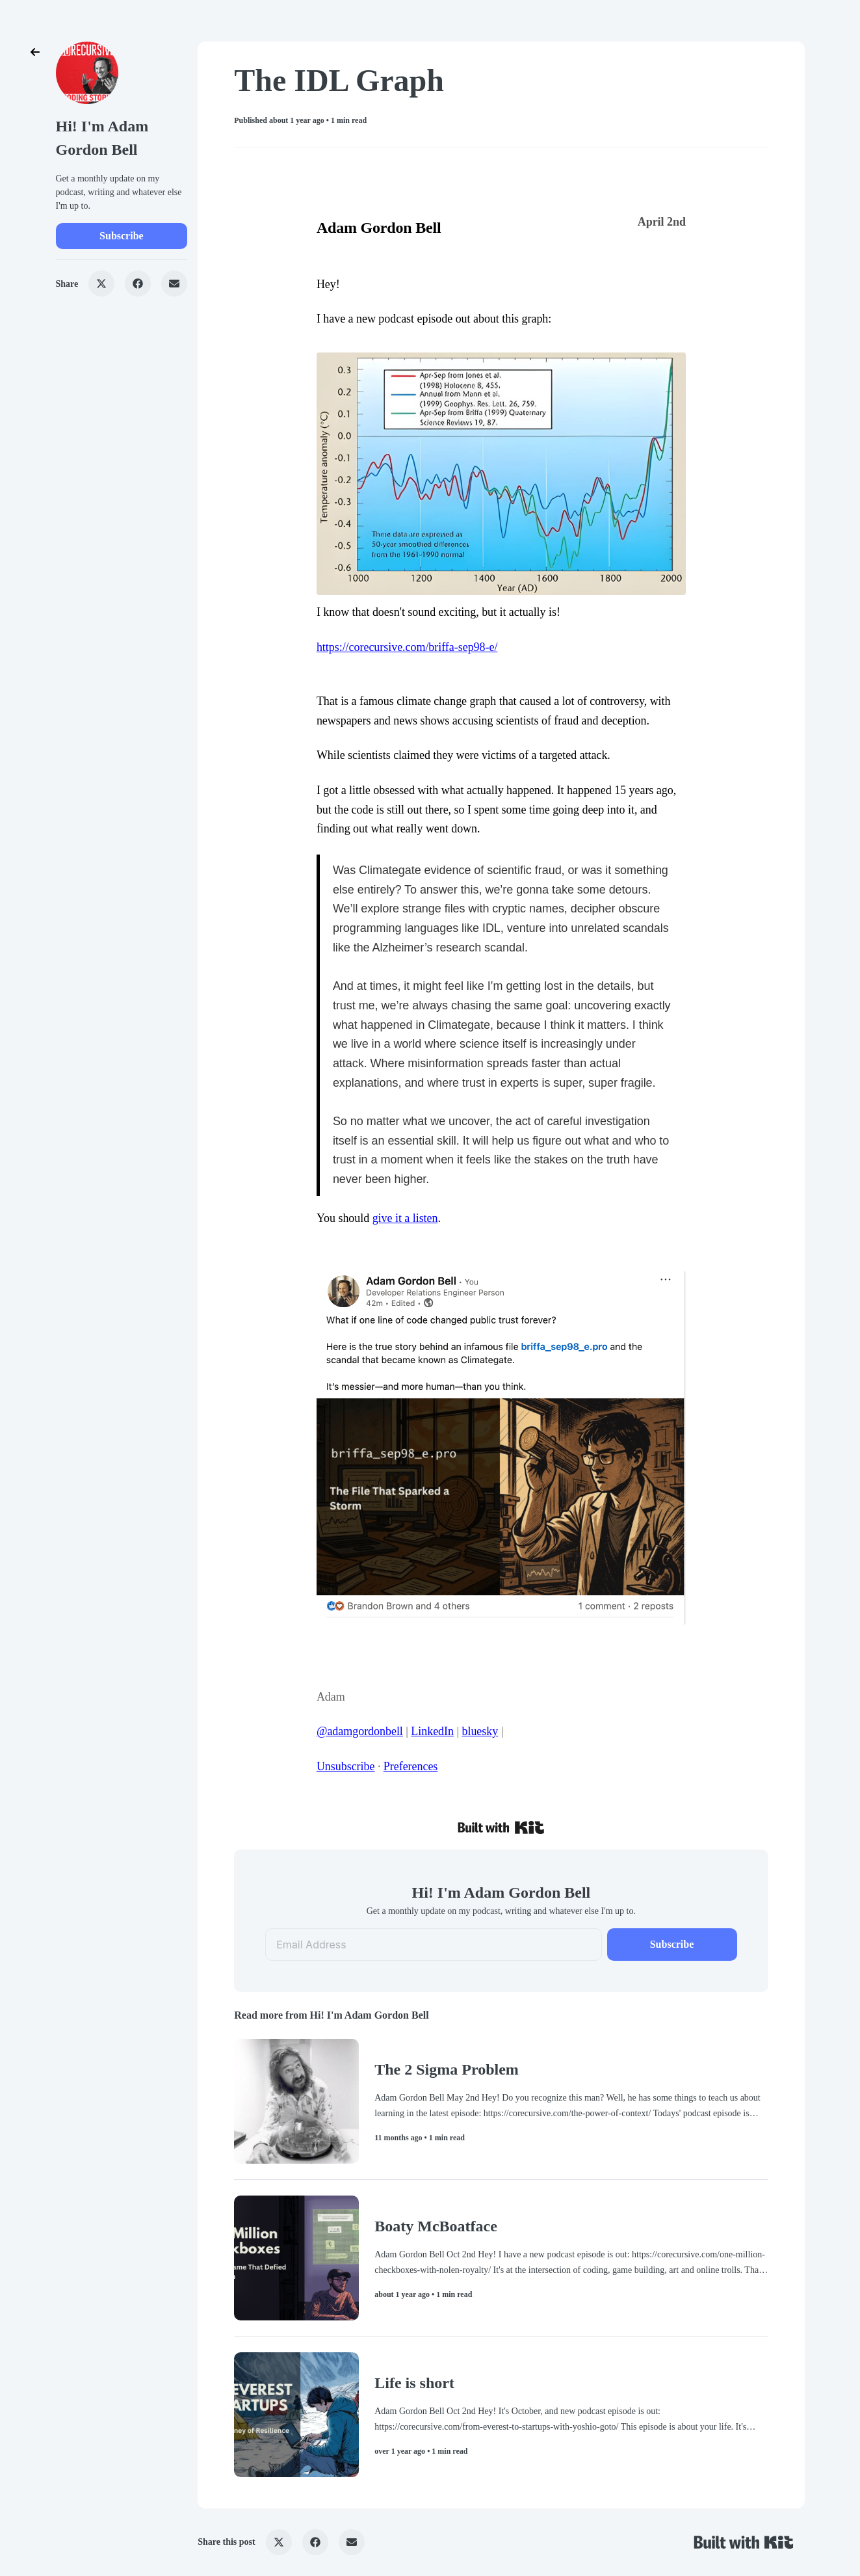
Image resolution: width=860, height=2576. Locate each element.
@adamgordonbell (360, 1731)
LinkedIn (432, 1731)
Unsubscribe (346, 1766)
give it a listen (405, 1218)
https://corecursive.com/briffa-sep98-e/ (407, 647)
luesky (482, 1731)
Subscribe (121, 235)
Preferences (411, 1766)
